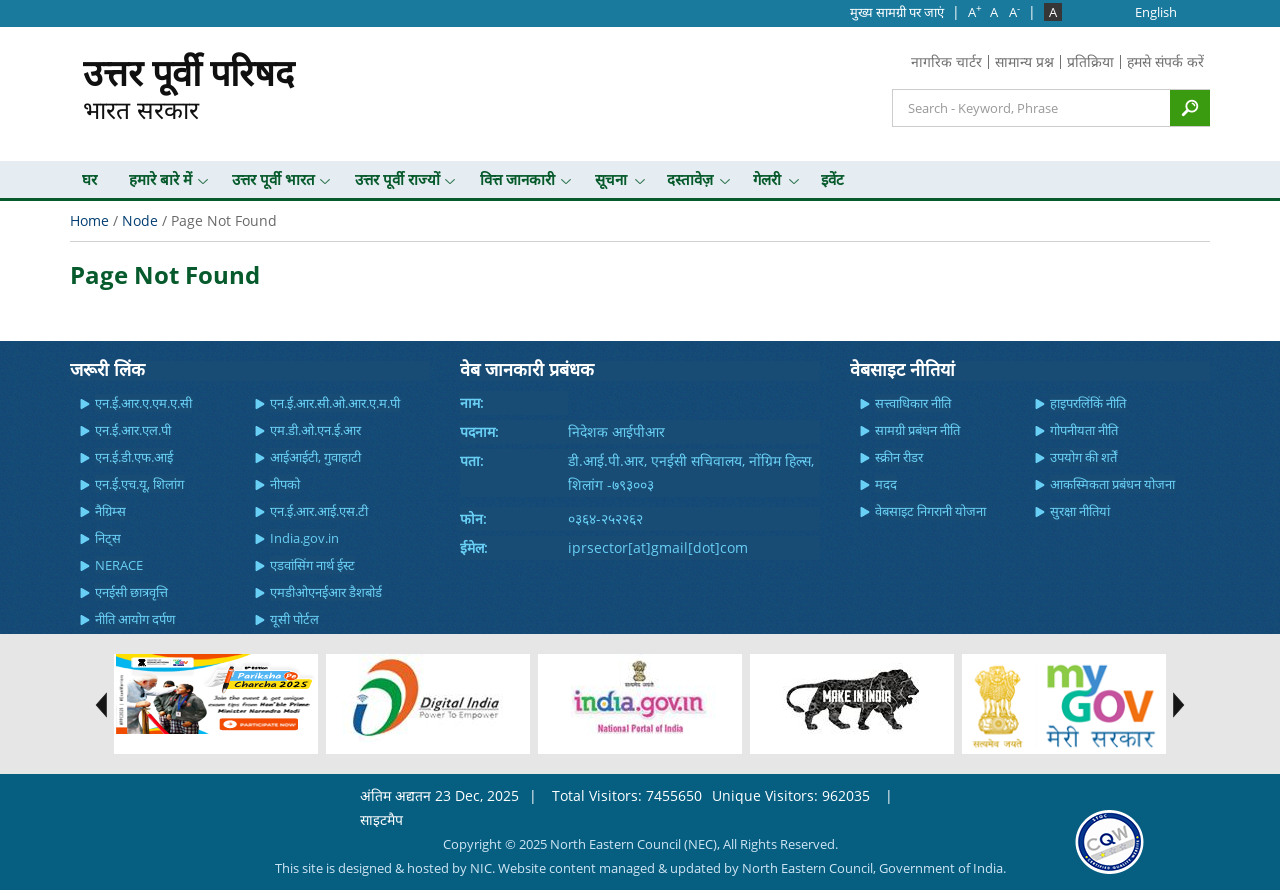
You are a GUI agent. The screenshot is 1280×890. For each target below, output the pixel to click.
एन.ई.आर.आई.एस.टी (319, 511)
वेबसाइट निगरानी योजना (930, 511)
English (1156, 12)
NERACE (119, 565)
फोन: (473, 518)
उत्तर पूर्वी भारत (273, 179)
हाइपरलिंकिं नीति (1088, 403)
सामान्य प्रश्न (1024, 61)
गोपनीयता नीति (1084, 430)
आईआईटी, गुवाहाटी (315, 457)
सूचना (611, 179)
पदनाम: (479, 431)
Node (140, 220)
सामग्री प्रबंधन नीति (917, 430)
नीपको (285, 484)
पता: (472, 460)
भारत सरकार (188, 87)
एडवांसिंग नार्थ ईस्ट (312, 565)
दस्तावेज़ (690, 179)
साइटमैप (381, 819)
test (96, 705)
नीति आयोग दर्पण (135, 619)
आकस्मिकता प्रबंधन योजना (1112, 484)
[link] (1109, 840)
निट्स (108, 538)
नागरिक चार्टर (946, 61)
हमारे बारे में (160, 179)
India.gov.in (304, 538)
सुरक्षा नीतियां (1080, 511)
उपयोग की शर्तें (1083, 457)
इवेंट (832, 179)
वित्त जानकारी (517, 179)
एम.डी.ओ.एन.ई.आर (315, 430)
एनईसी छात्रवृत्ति (131, 592)
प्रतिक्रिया (1090, 61)
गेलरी (767, 179)
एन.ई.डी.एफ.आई (134, 457)
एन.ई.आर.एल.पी (133, 430)
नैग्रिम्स (110, 511)
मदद (886, 484)
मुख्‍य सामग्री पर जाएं (897, 12)
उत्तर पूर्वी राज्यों (397, 179)
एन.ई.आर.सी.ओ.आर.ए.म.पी (335, 403)
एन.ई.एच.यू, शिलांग (139, 484)
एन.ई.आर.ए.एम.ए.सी (143, 403)
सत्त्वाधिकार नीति (913, 403)
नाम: (472, 402)
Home (89, 220)
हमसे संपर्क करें (1165, 61)
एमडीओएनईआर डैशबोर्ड (326, 592)
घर (89, 179)
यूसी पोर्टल (294, 619)
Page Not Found (165, 275)
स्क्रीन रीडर (899, 457)
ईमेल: (474, 547)
